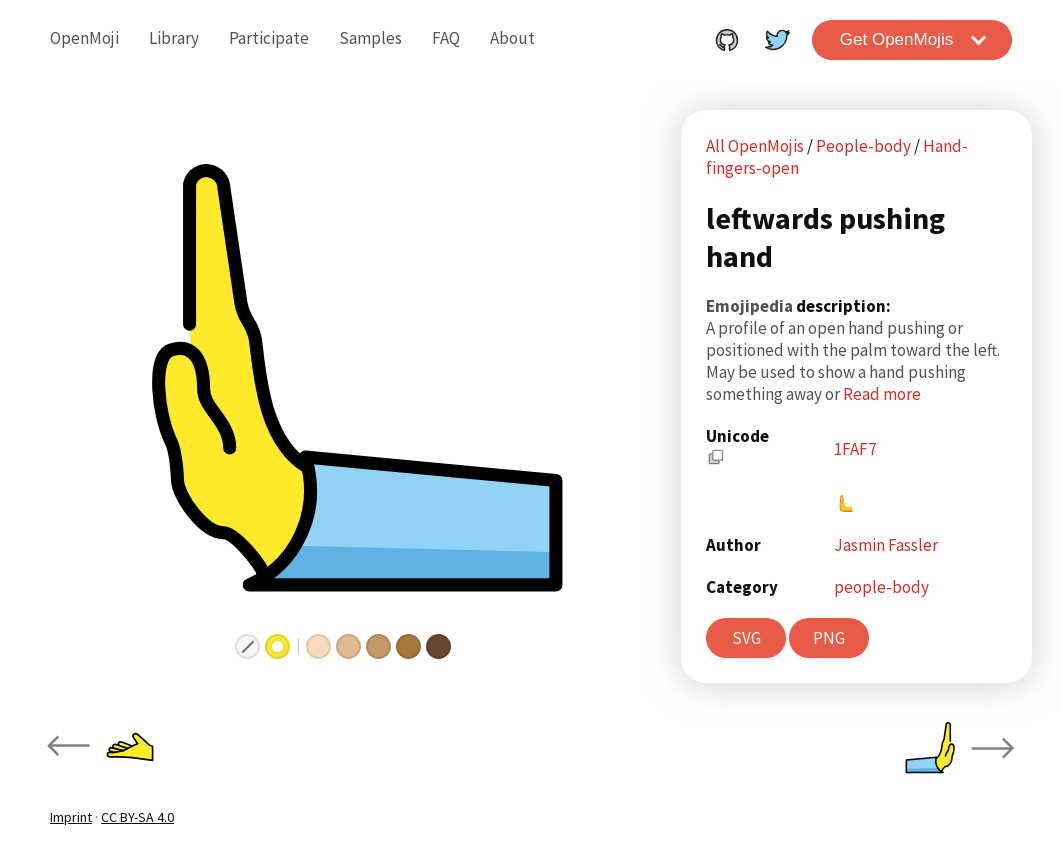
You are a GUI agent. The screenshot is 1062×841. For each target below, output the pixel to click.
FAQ (446, 38)
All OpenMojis (755, 146)
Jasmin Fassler (886, 545)
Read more (882, 394)
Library (174, 38)
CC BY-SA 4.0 (137, 817)
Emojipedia (751, 306)
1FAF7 (855, 449)
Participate (269, 38)
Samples (370, 38)
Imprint (71, 817)
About (512, 38)
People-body (865, 146)
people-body (881, 587)
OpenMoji (84, 38)
